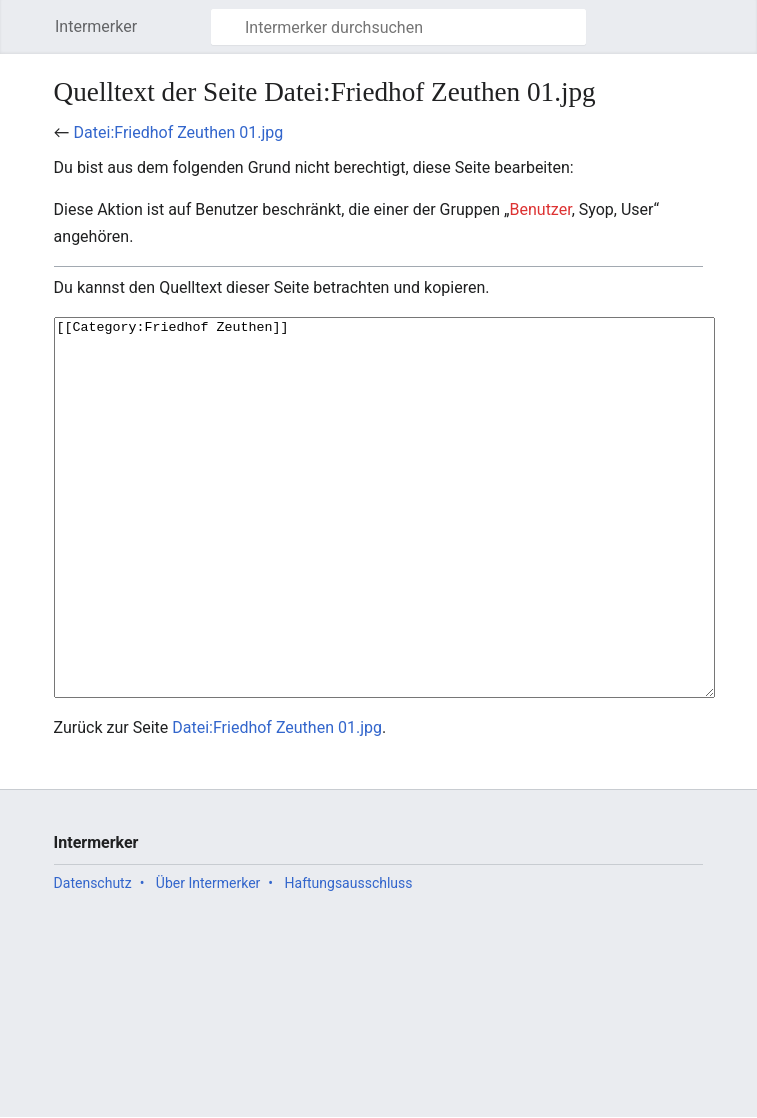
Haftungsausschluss (349, 958)
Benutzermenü (736, 36)
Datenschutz (93, 958)
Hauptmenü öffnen (33, 36)
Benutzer (541, 209)
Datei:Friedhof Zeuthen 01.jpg (179, 132)
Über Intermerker (208, 958)
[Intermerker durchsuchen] (398, 27)
